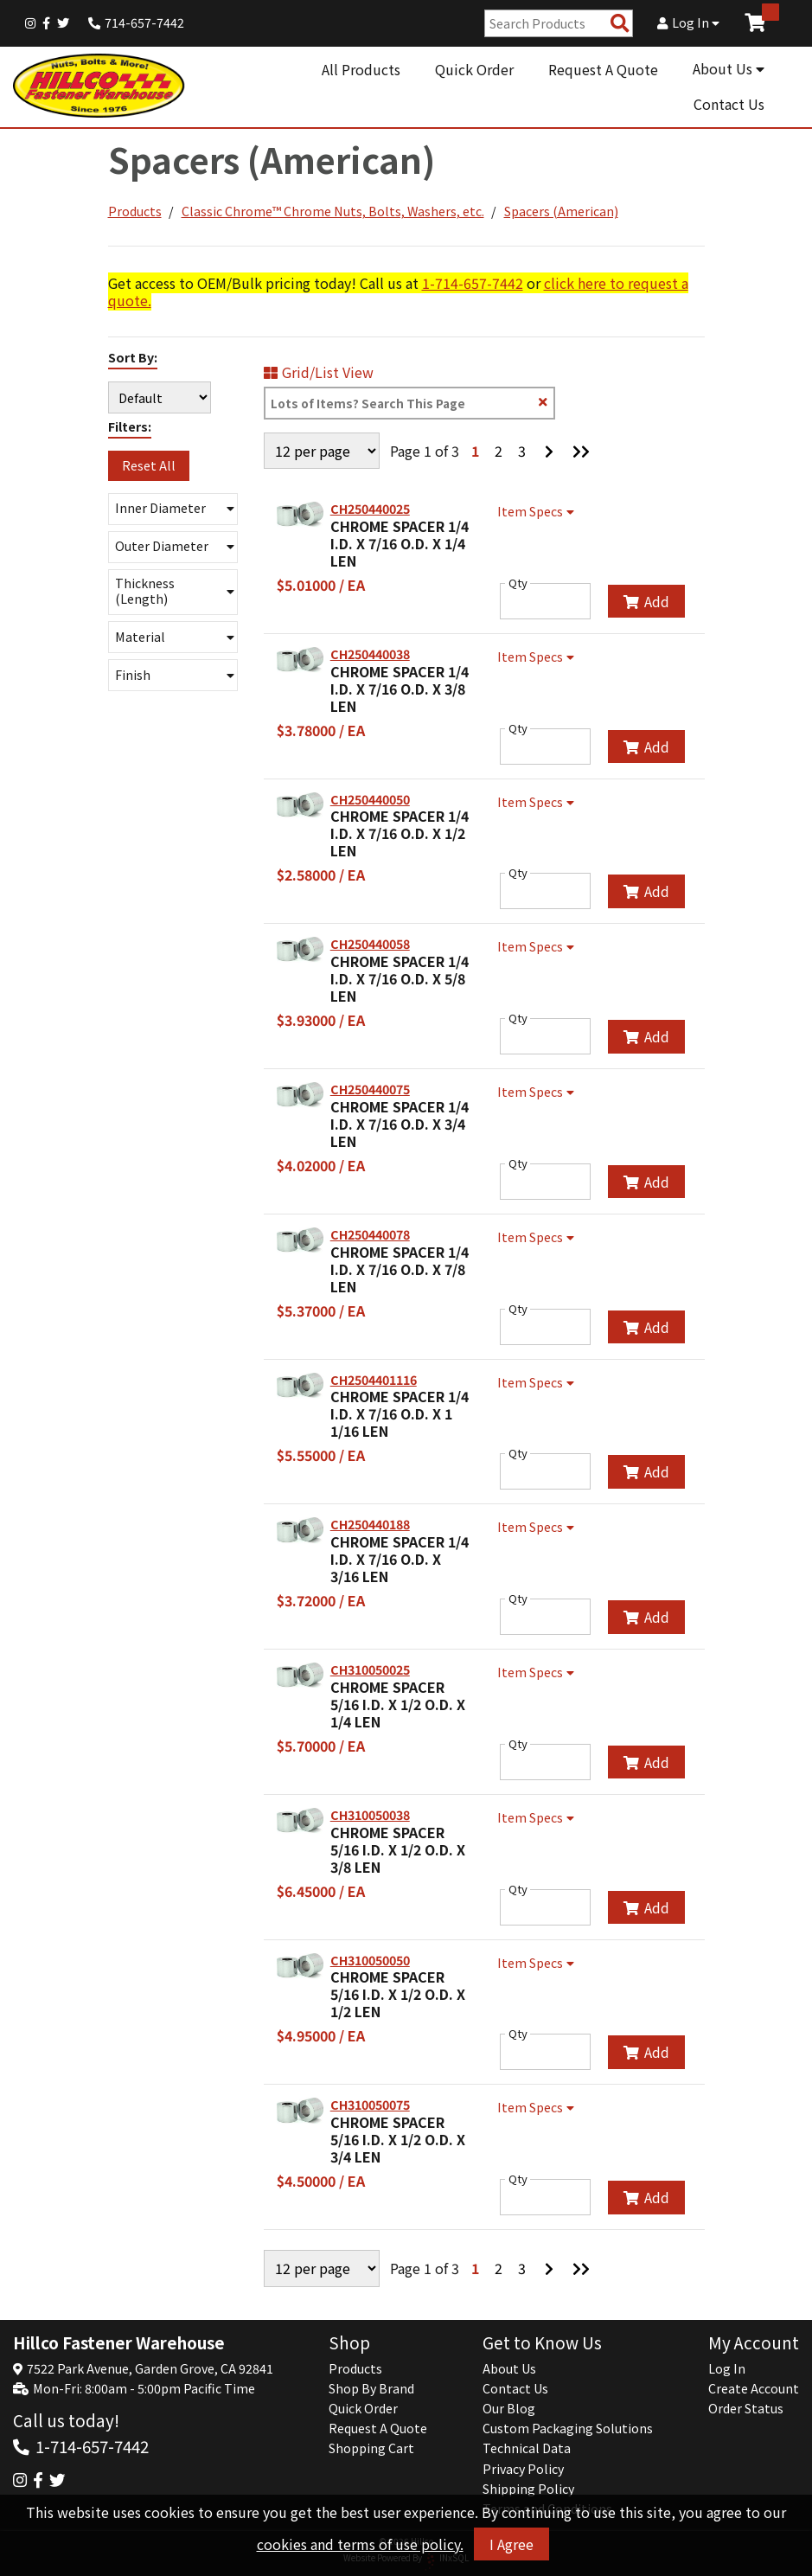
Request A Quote (603, 69)
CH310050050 (370, 1960)
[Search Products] (620, 24)
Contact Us (729, 103)
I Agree (511, 2544)
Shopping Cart (371, 2448)
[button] (173, 509)
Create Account (753, 2388)
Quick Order (474, 69)
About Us (728, 68)
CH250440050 (370, 799)
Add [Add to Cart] (646, 601)
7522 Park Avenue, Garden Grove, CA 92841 (150, 2368)
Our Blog (509, 2408)
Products (135, 211)
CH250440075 (370, 1089)
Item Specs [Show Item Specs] (538, 511)
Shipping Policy (528, 2488)
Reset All (149, 465)
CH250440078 (370, 1234)
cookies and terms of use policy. (360, 2544)
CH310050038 (370, 1814)
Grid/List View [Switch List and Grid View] (319, 372)
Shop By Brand (371, 2388)
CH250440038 (370, 654)
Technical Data (527, 2448)
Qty (517, 583)
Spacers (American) (561, 211)
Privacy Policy (523, 2468)
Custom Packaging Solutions (568, 2428)
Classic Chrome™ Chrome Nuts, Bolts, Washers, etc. (333, 211)
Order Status (745, 2408)
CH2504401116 (373, 1379)
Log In (688, 22)
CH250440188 (370, 1524)
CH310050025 (370, 1669)
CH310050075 (370, 2104)
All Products (361, 69)
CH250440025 (370, 508)
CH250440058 (370, 943)
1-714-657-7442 (472, 282)
